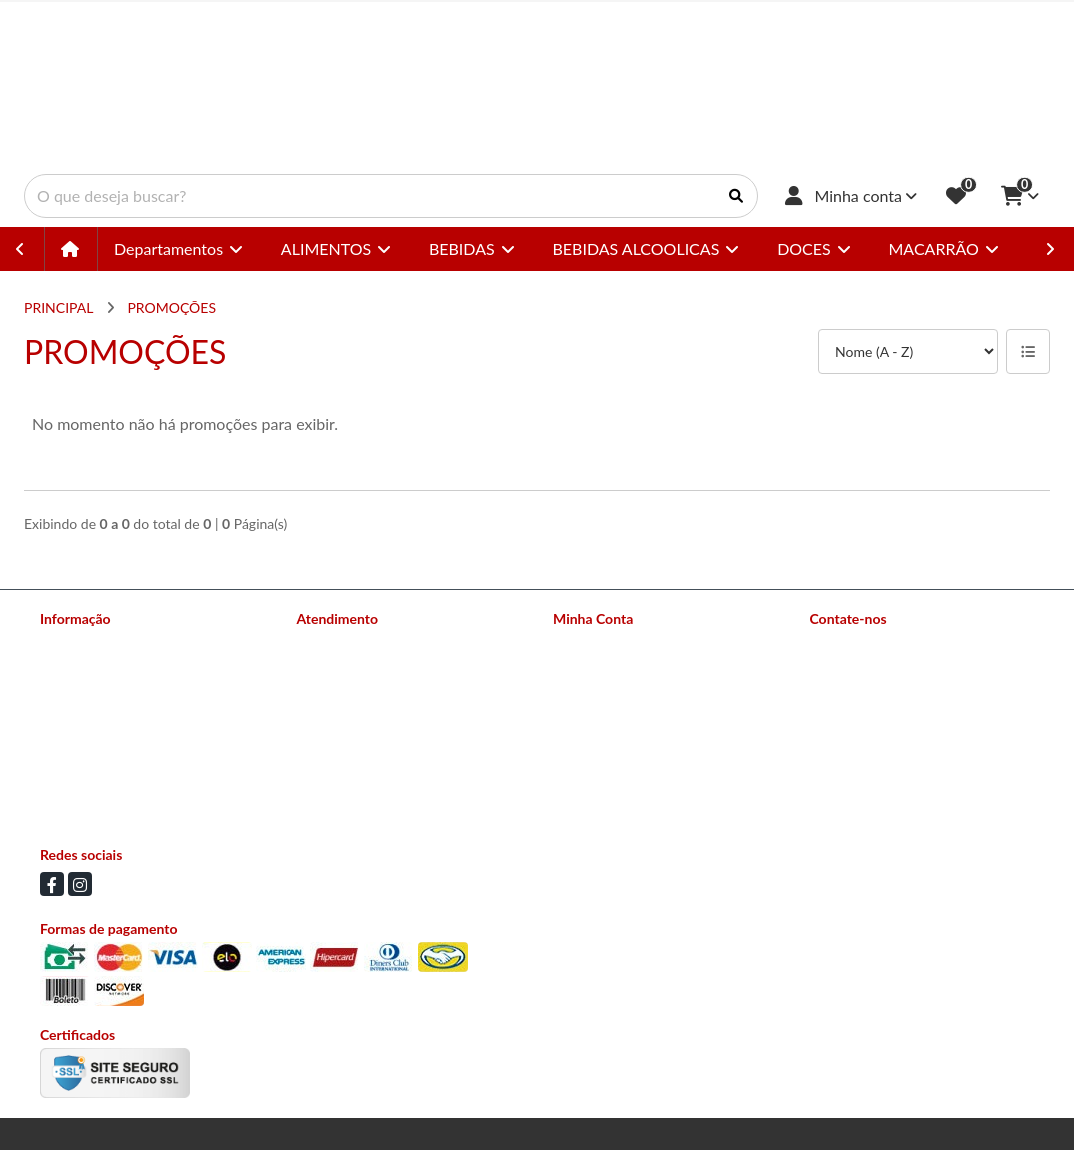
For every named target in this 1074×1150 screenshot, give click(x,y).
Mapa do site (336, 670)
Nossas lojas (77, 670)
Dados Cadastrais (606, 644)
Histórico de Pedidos (616, 670)
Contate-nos (335, 644)
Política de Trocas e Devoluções (136, 748)
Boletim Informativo (614, 696)
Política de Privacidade (109, 774)
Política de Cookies (98, 800)
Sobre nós (70, 644)
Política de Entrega (97, 722)
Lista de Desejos (603, 722)
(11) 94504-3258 (891, 679)
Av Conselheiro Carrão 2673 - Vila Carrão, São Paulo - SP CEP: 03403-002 (924, 758)
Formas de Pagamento (108, 696)
